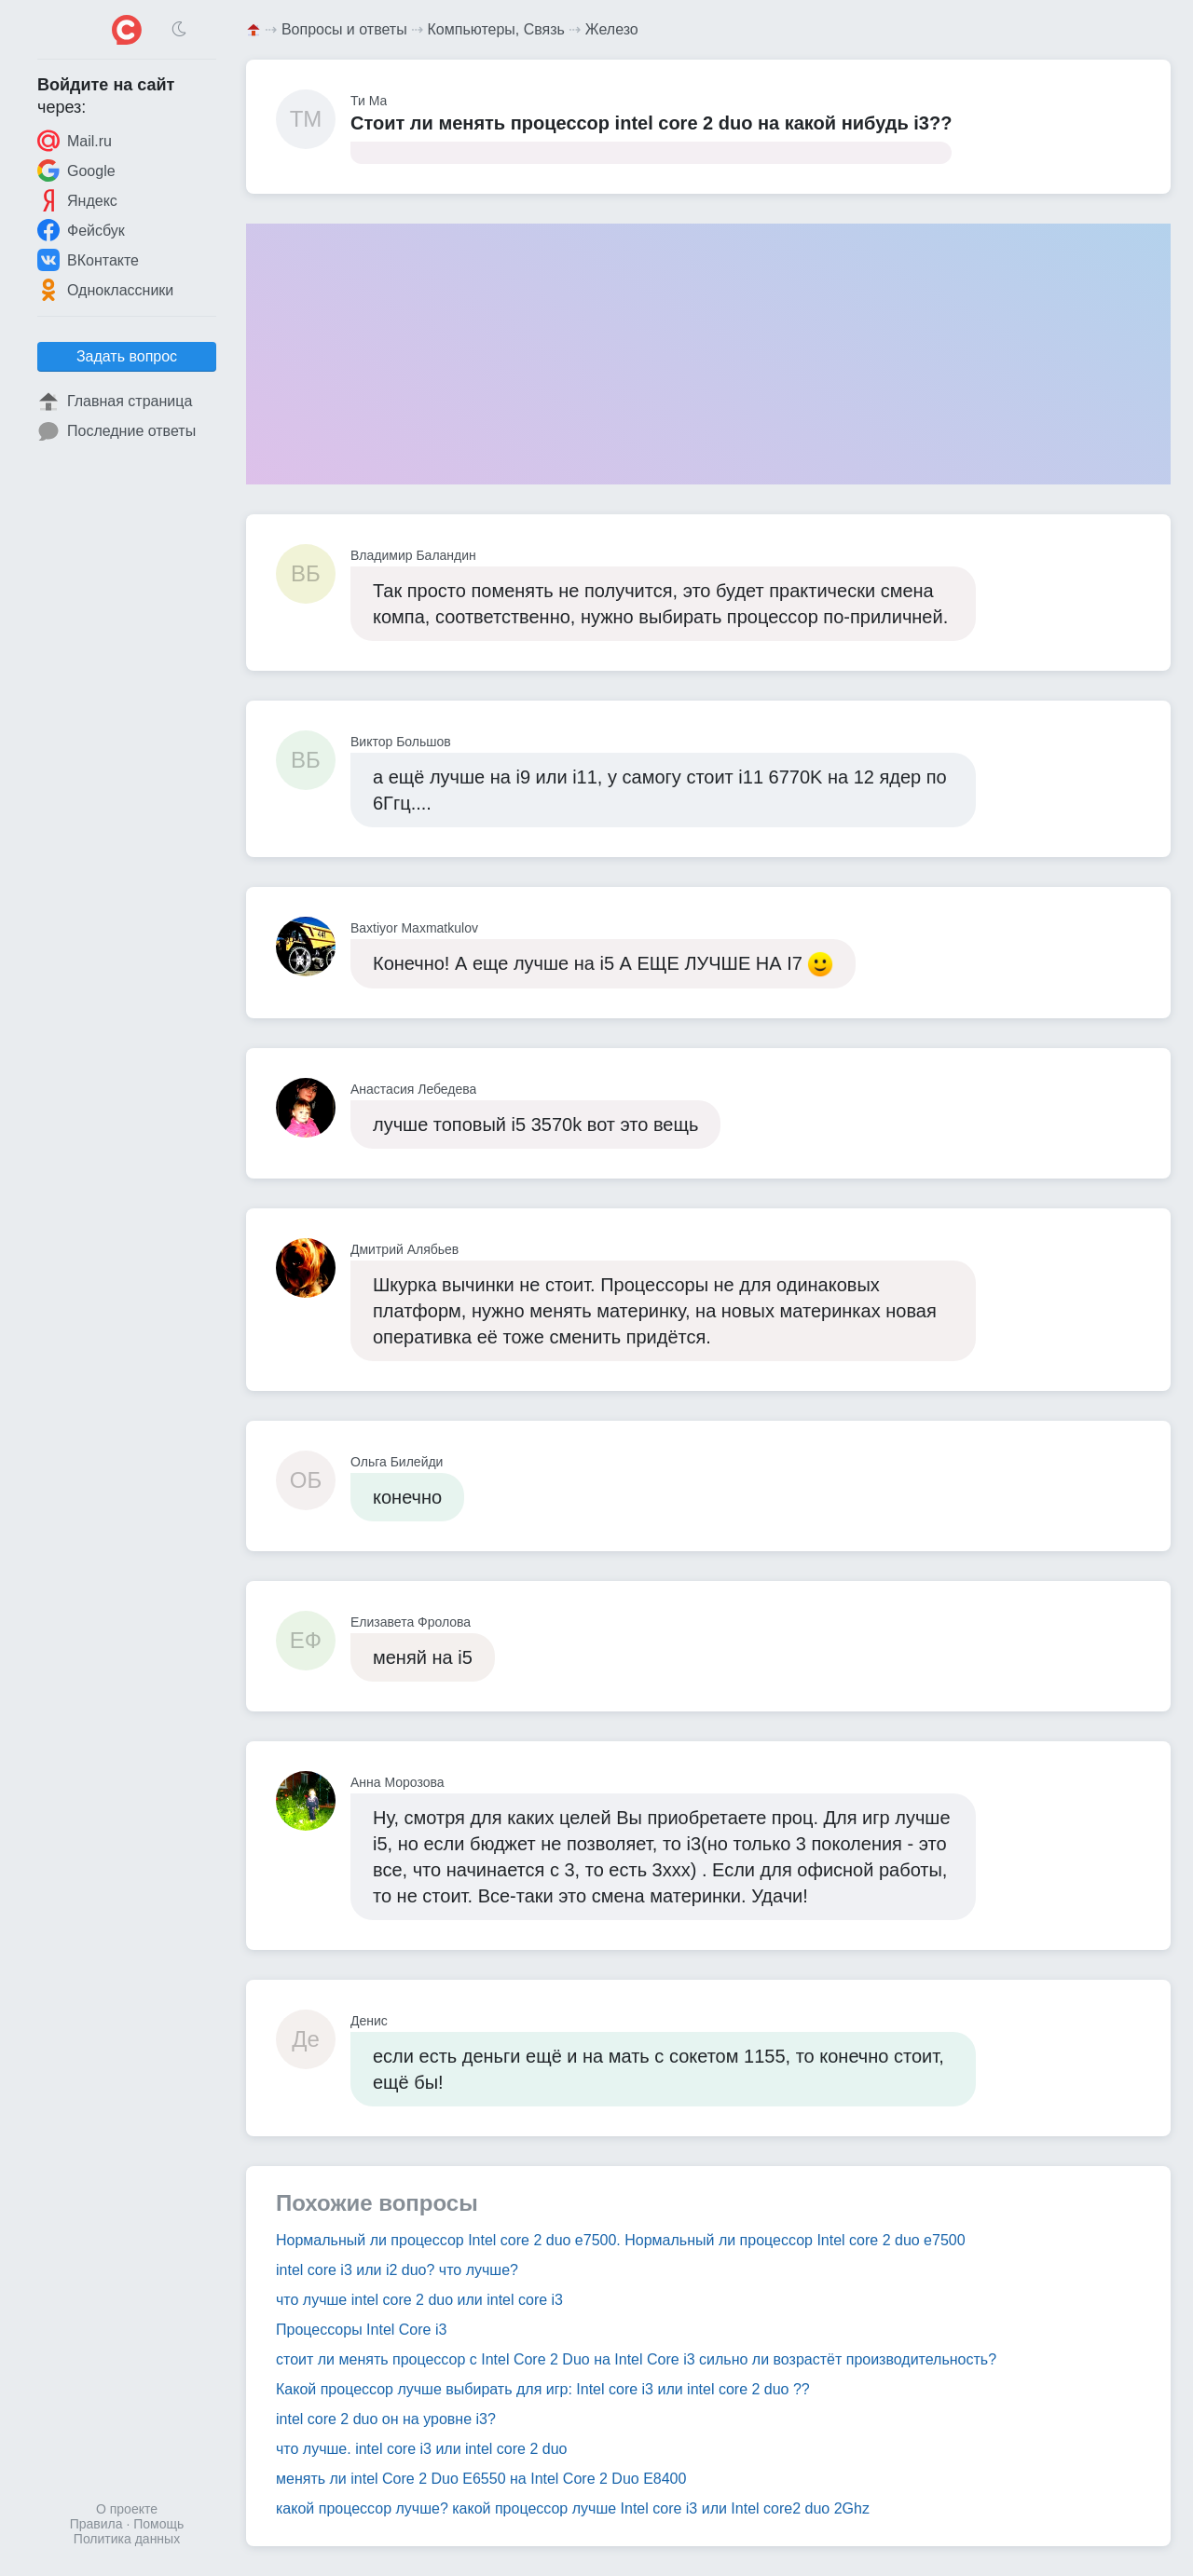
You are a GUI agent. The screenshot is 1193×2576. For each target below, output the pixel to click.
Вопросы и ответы (344, 29)
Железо (611, 29)
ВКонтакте (88, 260)
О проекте (127, 2508)
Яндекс (77, 200)
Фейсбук (81, 230)
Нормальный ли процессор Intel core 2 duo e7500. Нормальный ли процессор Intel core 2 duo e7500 (621, 2240)
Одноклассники (105, 290)
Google (76, 170)
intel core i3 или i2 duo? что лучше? (397, 2270)
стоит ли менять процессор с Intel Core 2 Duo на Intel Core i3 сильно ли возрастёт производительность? (636, 2359)
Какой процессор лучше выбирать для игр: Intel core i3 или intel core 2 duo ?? (543, 2389)
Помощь (158, 2523)
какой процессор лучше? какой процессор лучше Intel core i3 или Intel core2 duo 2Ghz (573, 2508)
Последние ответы (116, 431)
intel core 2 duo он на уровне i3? (386, 2419)
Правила (96, 2523)
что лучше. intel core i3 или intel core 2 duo (421, 2449)
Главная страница (114, 401)
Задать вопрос (126, 356)
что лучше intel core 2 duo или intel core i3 (419, 2300)
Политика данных (127, 2538)
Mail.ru (74, 140)
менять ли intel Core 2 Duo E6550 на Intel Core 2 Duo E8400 (481, 2479)
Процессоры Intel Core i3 (361, 2329)
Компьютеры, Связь (496, 29)
